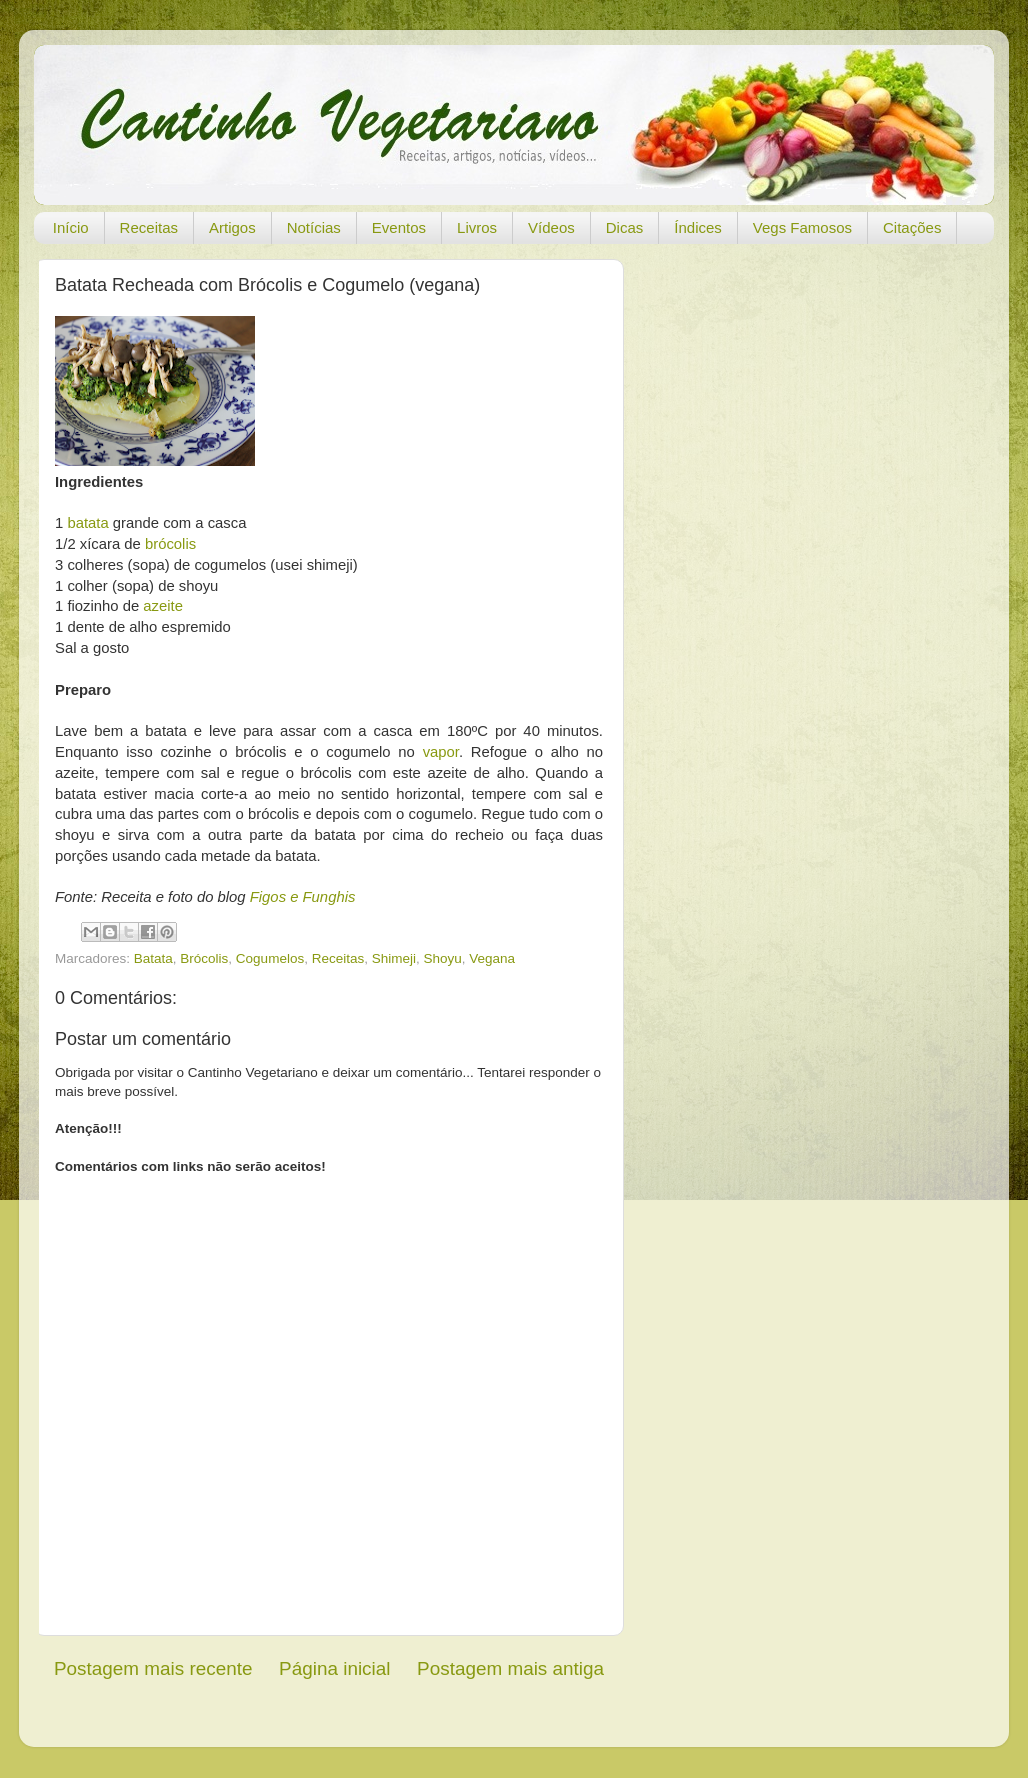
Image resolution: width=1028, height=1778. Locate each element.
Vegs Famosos (802, 227)
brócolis (170, 544)
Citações (912, 227)
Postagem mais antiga (510, 1668)
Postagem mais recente (153, 1668)
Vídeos (551, 227)
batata (87, 523)
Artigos (232, 227)
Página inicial (334, 1668)
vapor (441, 752)
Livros (477, 227)
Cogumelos (270, 958)
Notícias (314, 227)
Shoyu (443, 958)
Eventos (399, 227)
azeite (163, 606)
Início (71, 227)
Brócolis (204, 958)
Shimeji (394, 958)
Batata (153, 958)
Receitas (149, 227)
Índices (698, 227)
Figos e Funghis (303, 897)
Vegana (492, 958)
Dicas (625, 227)
